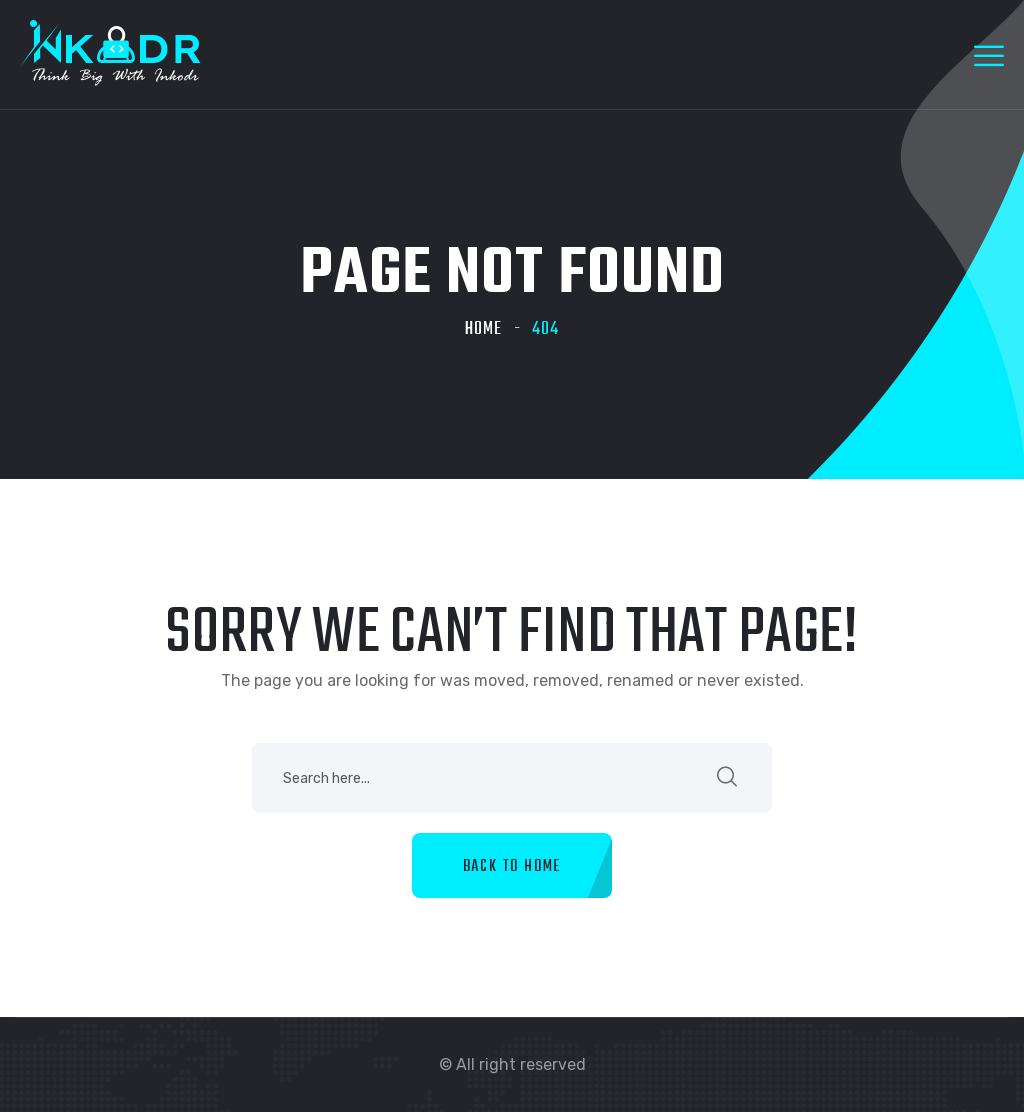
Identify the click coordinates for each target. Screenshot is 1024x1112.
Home (483, 329)
